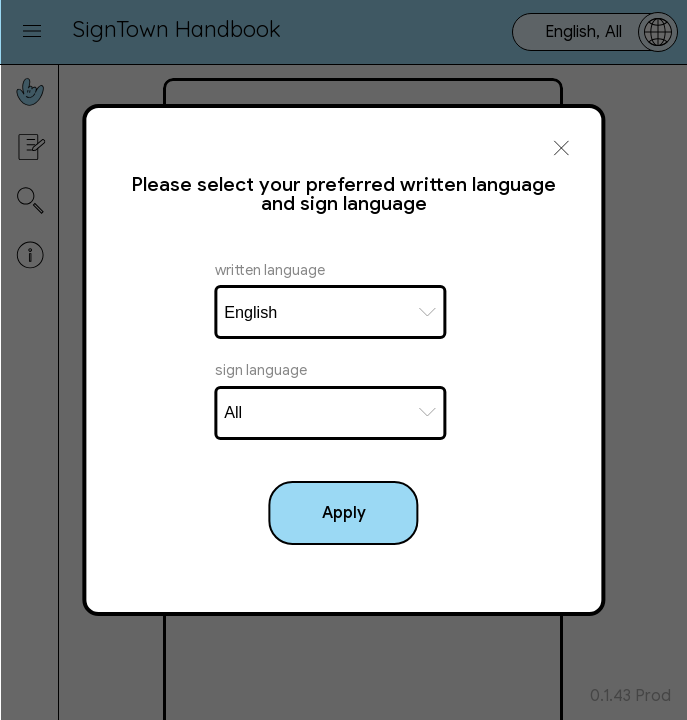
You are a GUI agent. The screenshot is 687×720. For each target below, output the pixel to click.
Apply (344, 512)
